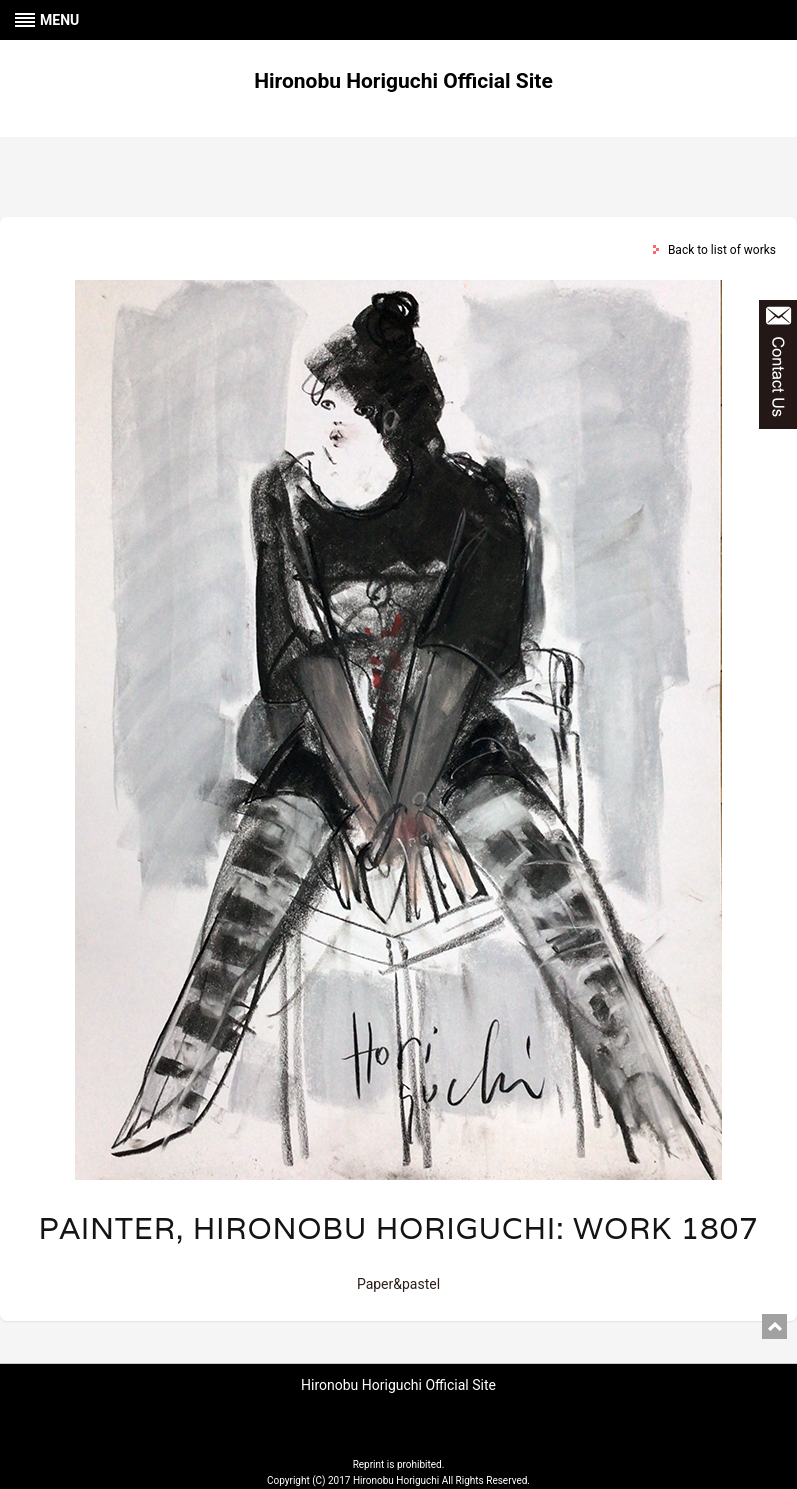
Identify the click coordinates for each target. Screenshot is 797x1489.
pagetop (774, 1326)
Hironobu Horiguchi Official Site (403, 81)
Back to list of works (722, 250)
